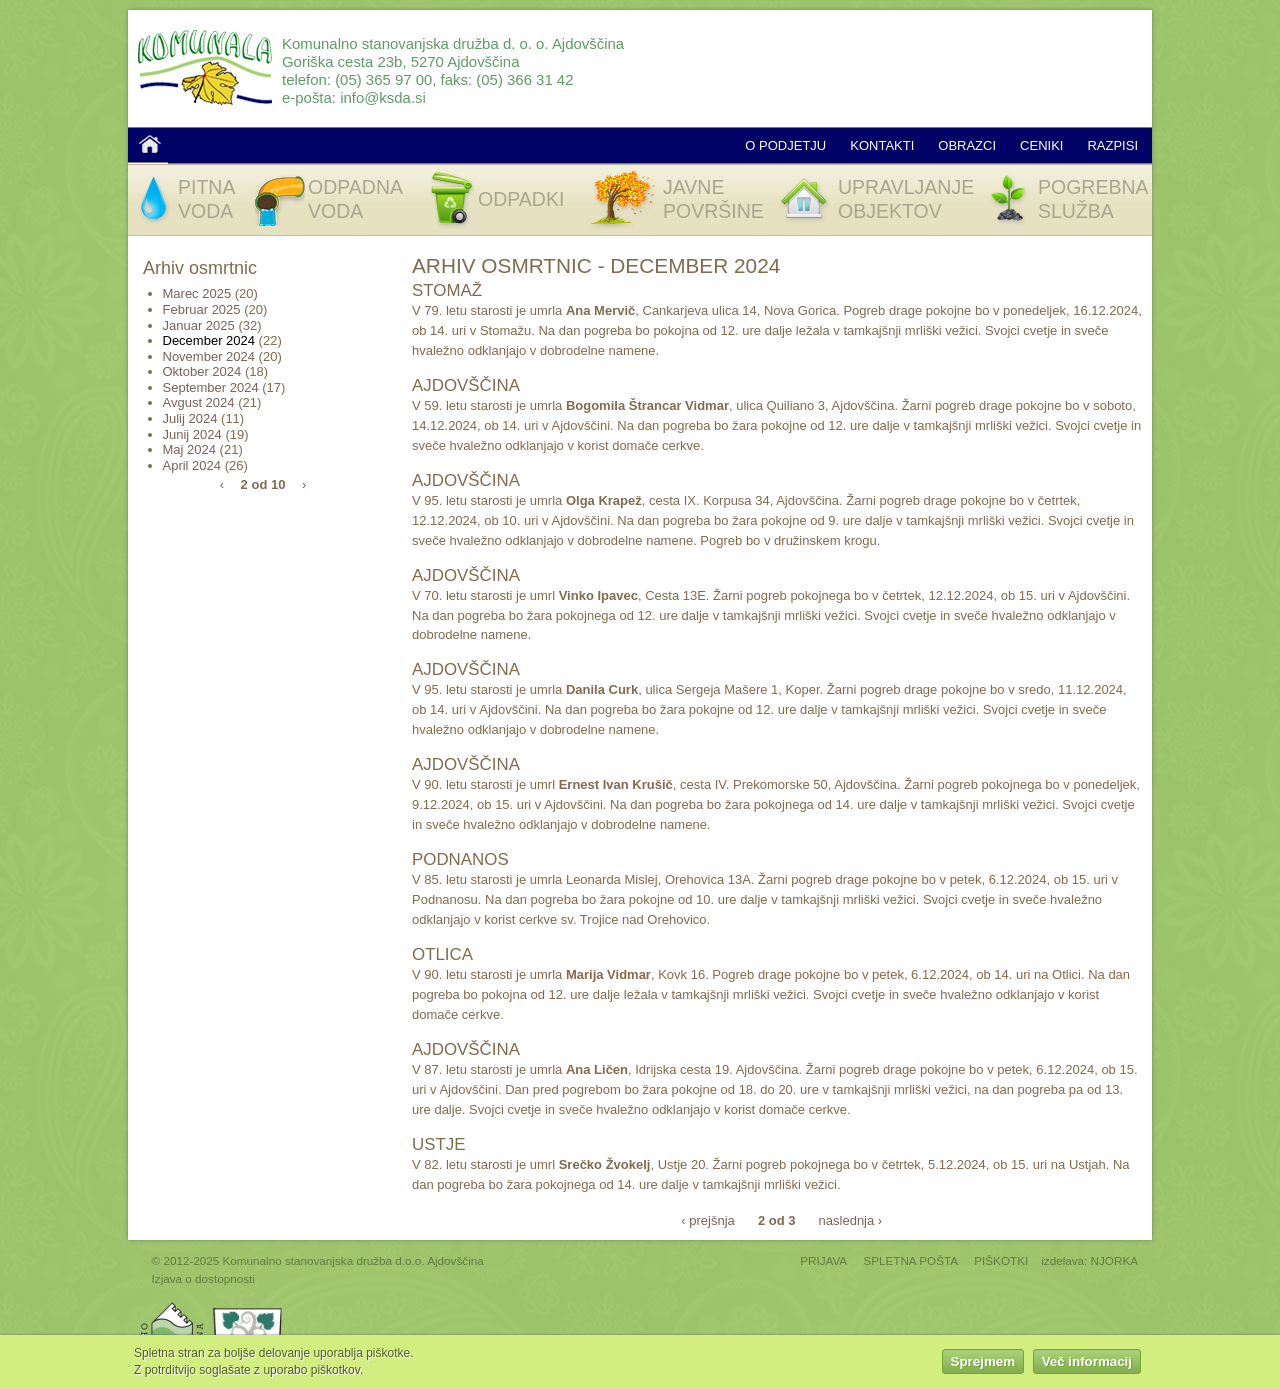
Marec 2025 (197, 293)
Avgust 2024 (199, 402)
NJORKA (1114, 1260)
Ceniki (1041, 145)
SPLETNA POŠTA (910, 1260)
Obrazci (967, 145)
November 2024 (209, 356)
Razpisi (1112, 145)
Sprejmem (983, 1363)
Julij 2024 (190, 418)
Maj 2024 (189, 449)
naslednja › (851, 1219)
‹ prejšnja (707, 1219)
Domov (150, 144)
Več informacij (1087, 1363)
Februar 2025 (202, 309)
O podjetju (785, 145)
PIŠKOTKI (1001, 1260)
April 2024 (192, 465)
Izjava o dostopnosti (203, 1278)
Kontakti (882, 145)
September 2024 (211, 387)
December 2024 (209, 340)
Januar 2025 (199, 325)
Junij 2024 (192, 434)
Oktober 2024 (202, 371)
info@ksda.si (383, 97)
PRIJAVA (823, 1260)
